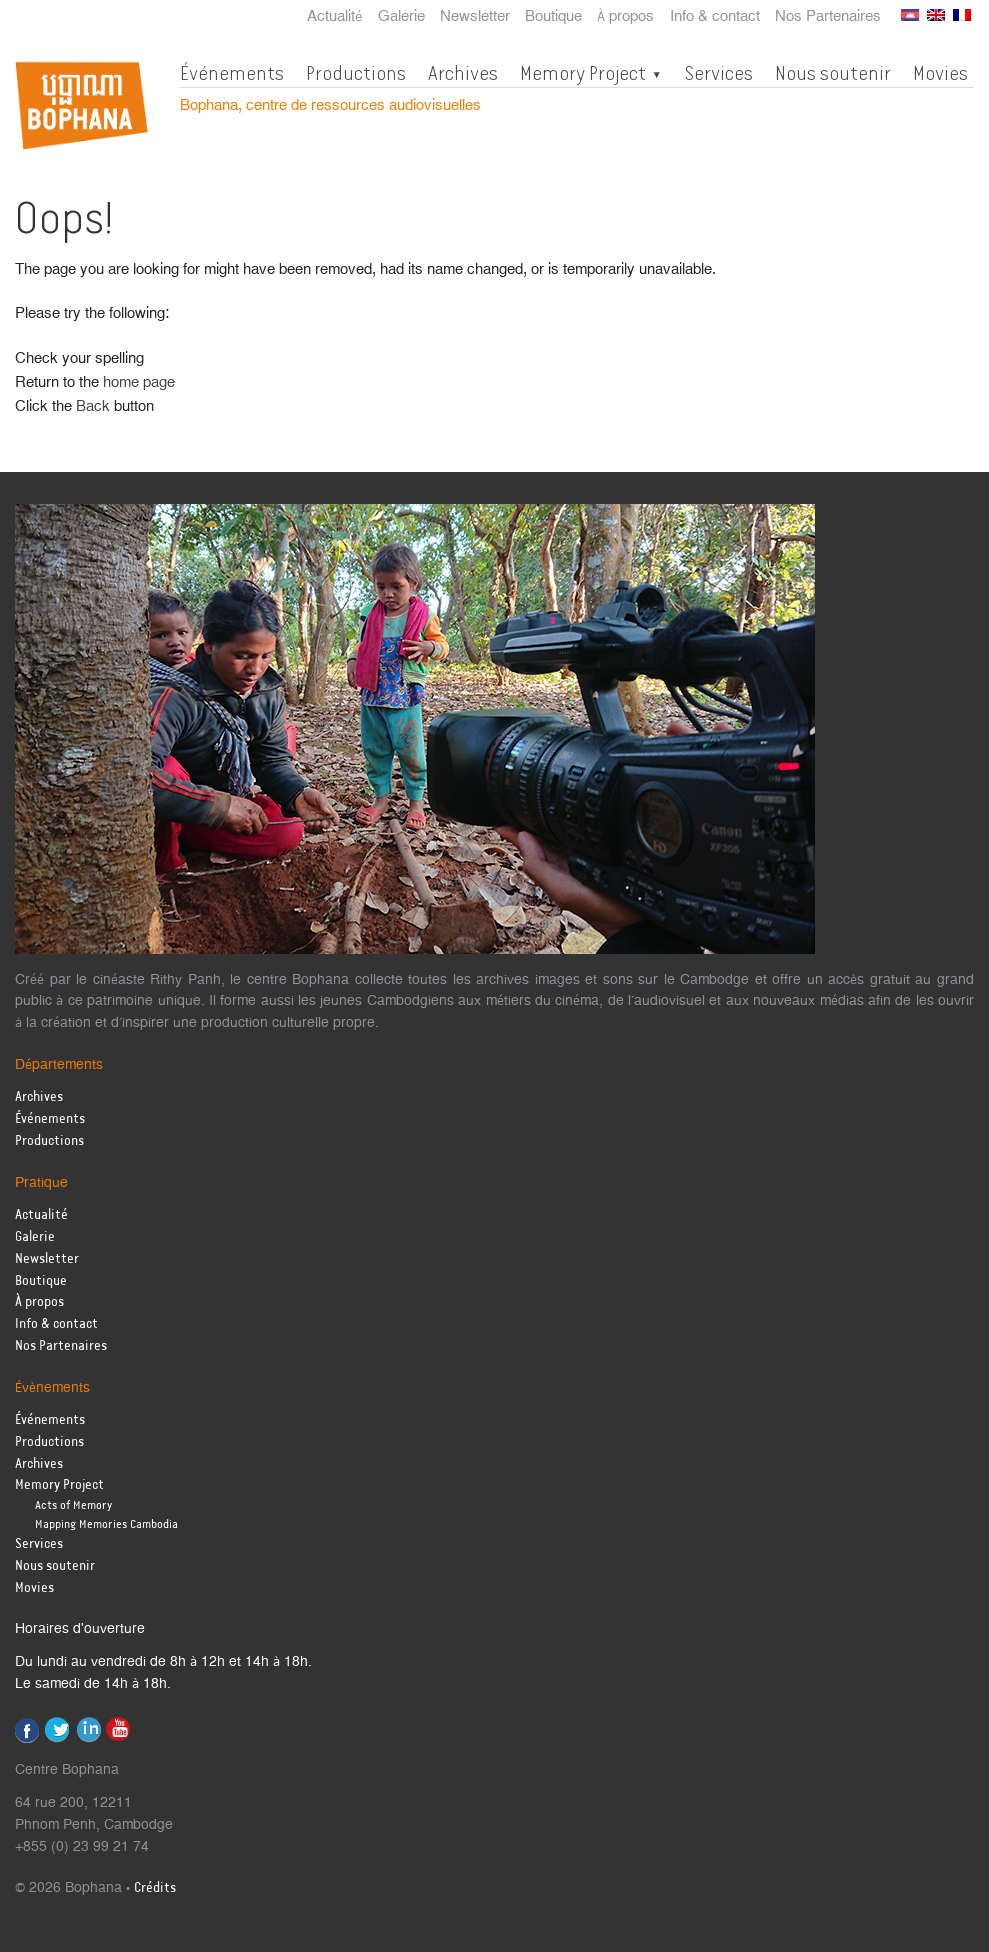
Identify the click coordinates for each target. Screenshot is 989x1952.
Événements (232, 73)
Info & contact (715, 17)
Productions (356, 73)
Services (718, 73)
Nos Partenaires (828, 17)
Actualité (335, 17)
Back (93, 406)
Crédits (155, 1888)
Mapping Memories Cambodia (106, 1524)
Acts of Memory (73, 1505)
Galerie (401, 17)
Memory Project (583, 73)
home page (139, 382)
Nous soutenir (833, 73)
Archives (463, 73)
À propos (625, 17)
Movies (940, 73)
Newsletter (475, 17)
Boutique (553, 17)
